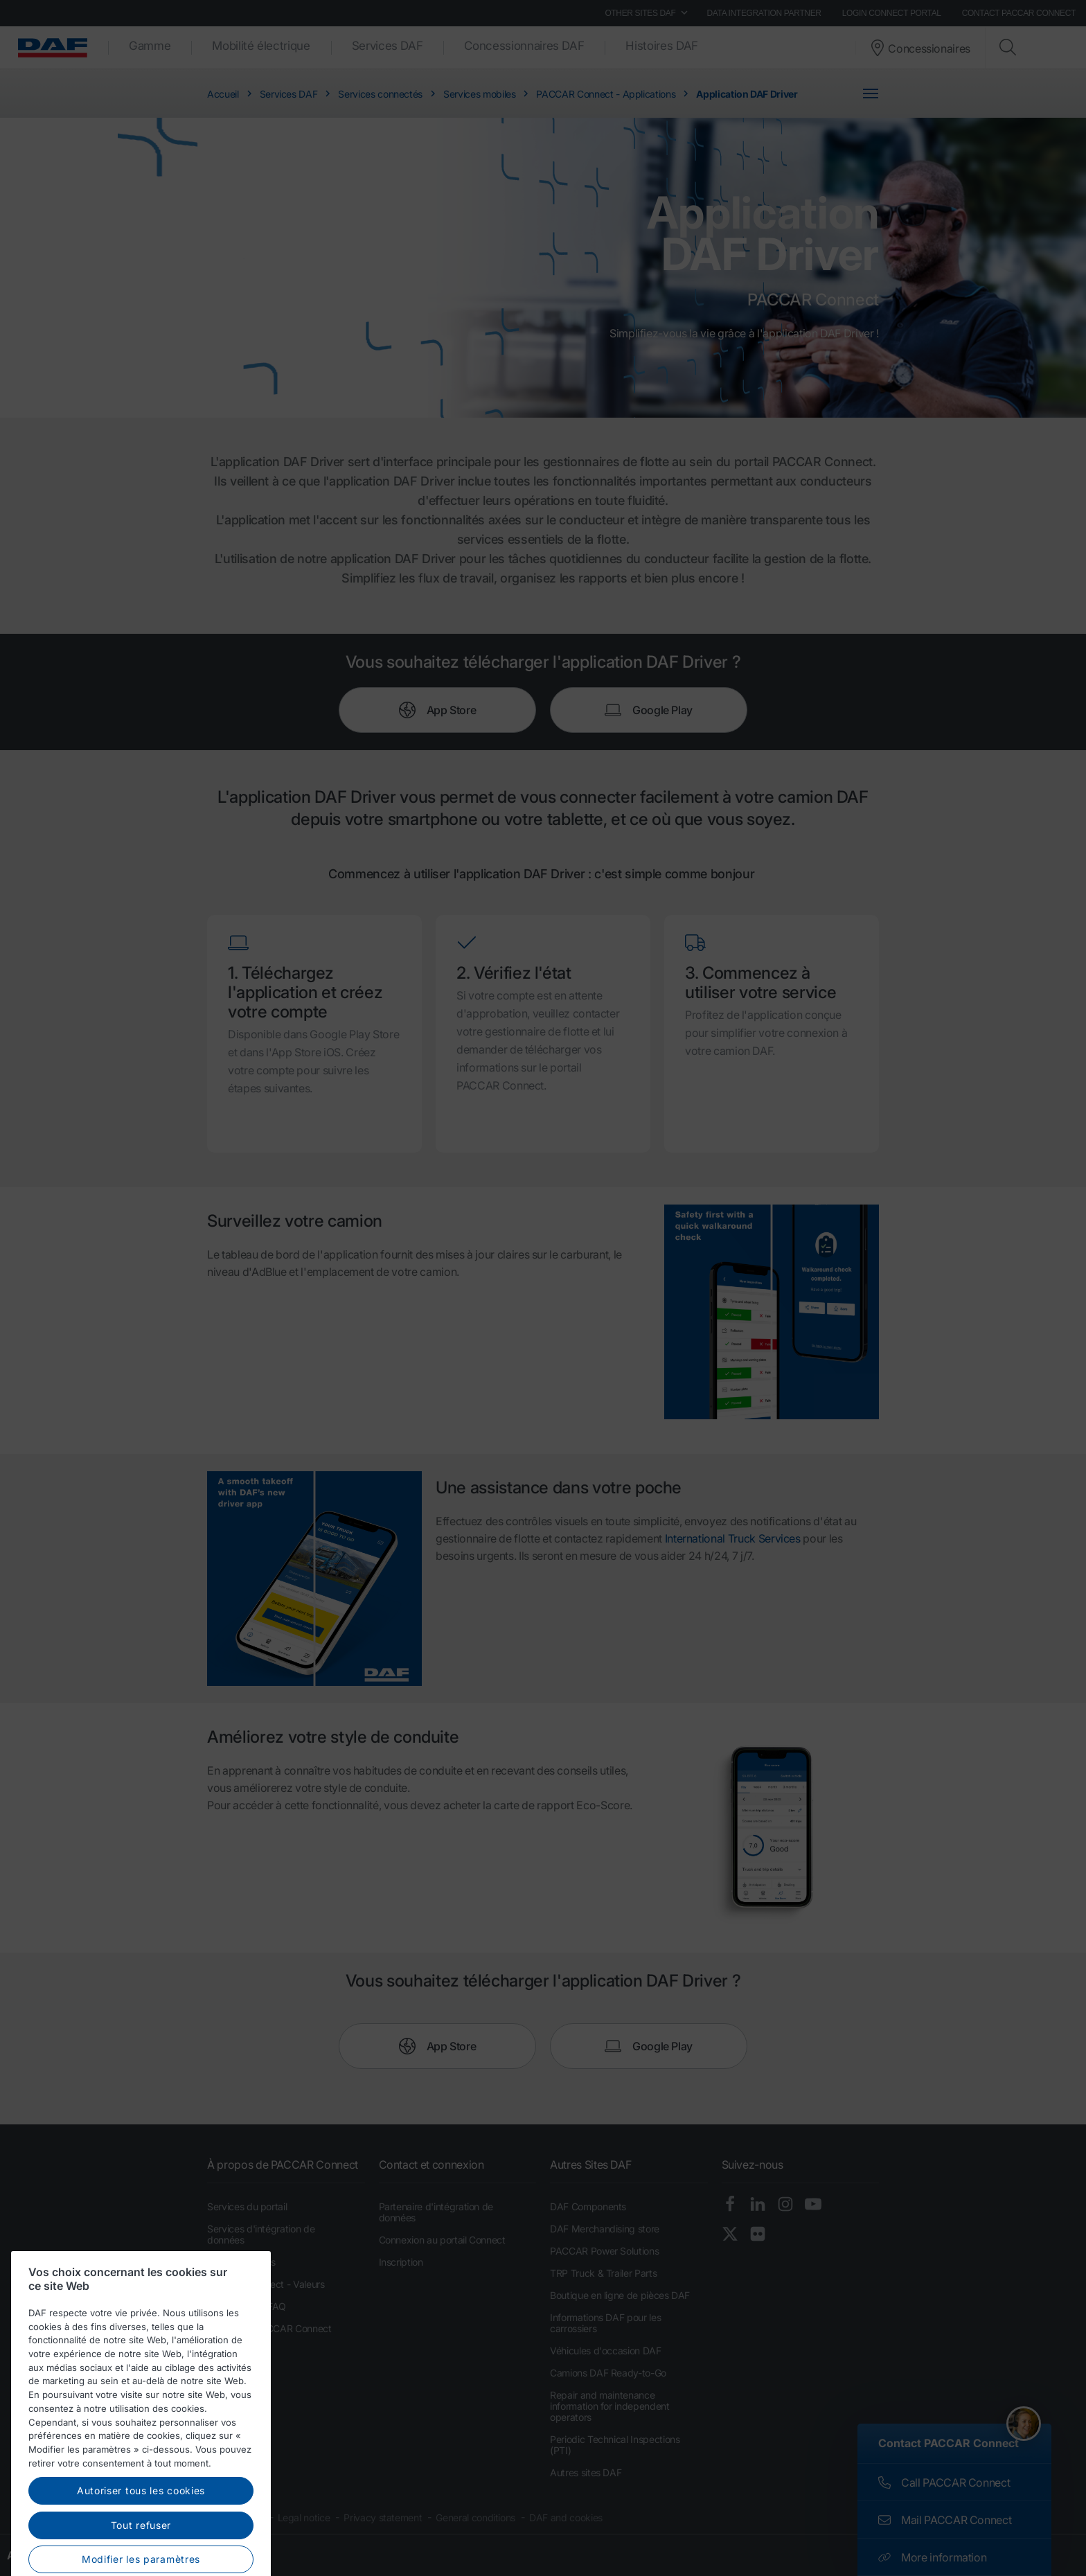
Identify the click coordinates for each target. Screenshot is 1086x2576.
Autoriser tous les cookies (141, 2553)
